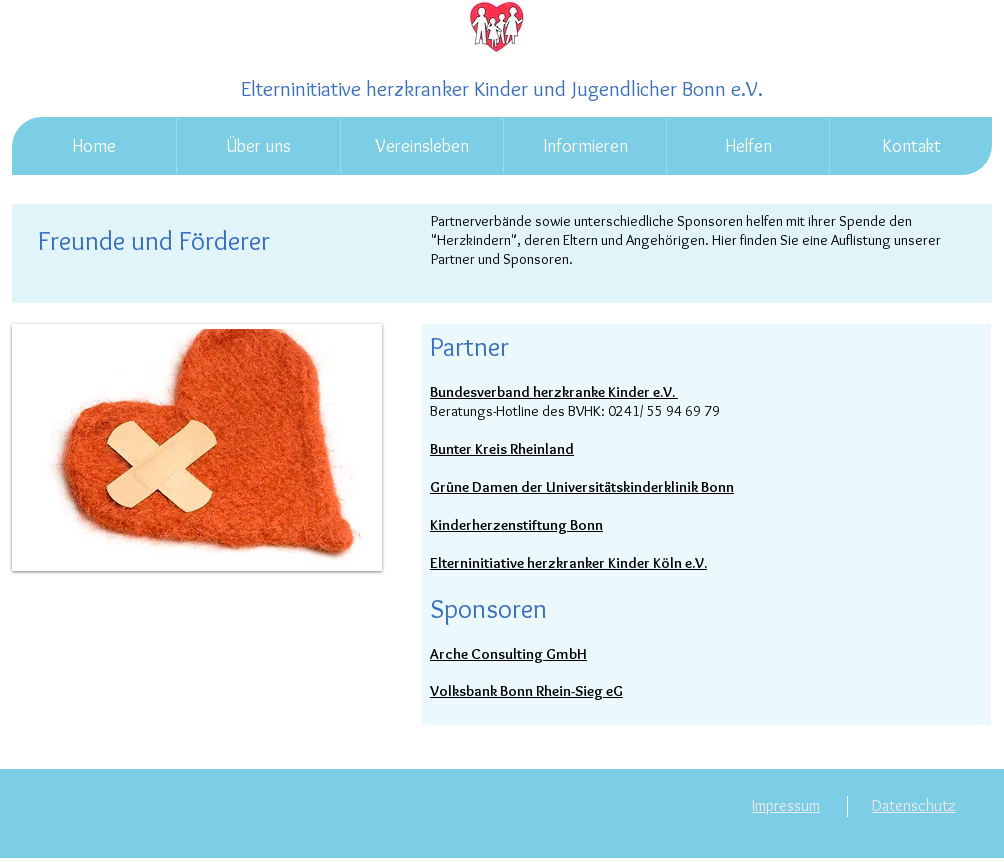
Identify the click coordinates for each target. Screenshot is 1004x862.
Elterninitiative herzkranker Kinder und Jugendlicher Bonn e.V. (502, 88)
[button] (258, 146)
